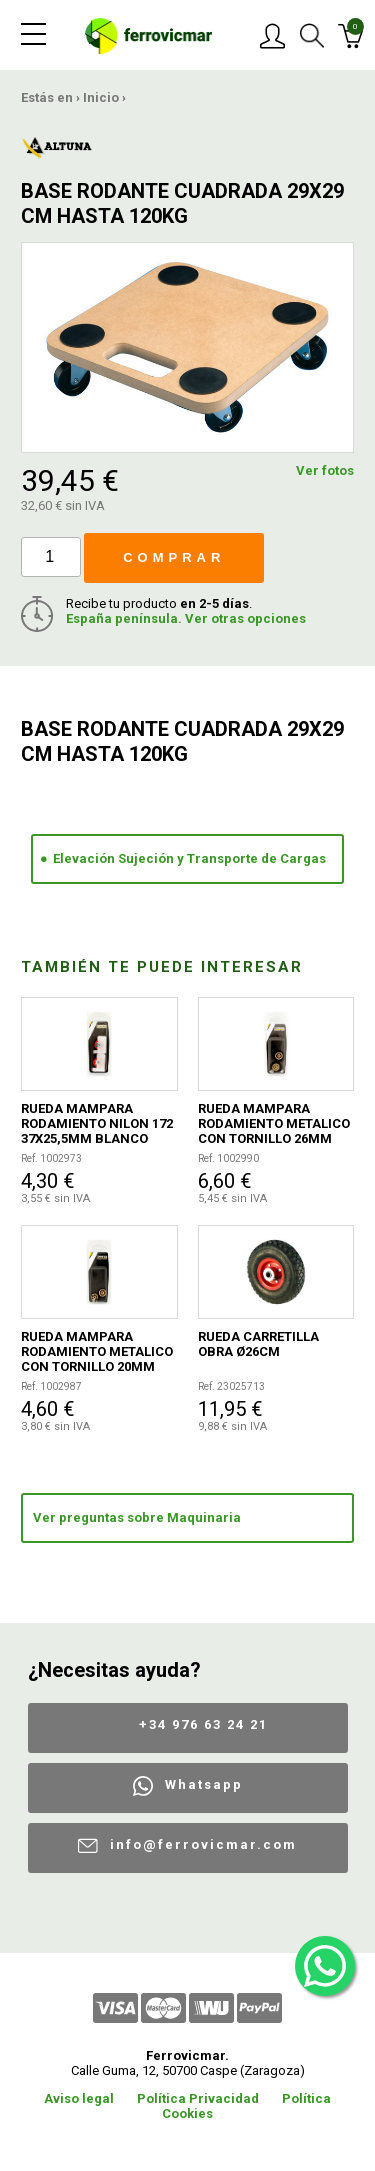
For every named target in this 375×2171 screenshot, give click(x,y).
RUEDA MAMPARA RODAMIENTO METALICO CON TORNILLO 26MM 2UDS (274, 1123)
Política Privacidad (198, 2098)
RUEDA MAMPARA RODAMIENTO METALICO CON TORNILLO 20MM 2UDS (97, 1351)
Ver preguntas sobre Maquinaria (137, 1517)
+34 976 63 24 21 (203, 1724)
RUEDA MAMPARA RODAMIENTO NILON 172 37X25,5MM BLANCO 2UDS (97, 1123)
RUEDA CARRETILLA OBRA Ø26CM (258, 1344)
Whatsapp (204, 1784)
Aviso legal (79, 2098)
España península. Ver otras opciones (186, 618)
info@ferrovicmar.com (203, 1844)
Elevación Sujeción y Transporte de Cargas (189, 858)
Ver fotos (325, 470)
